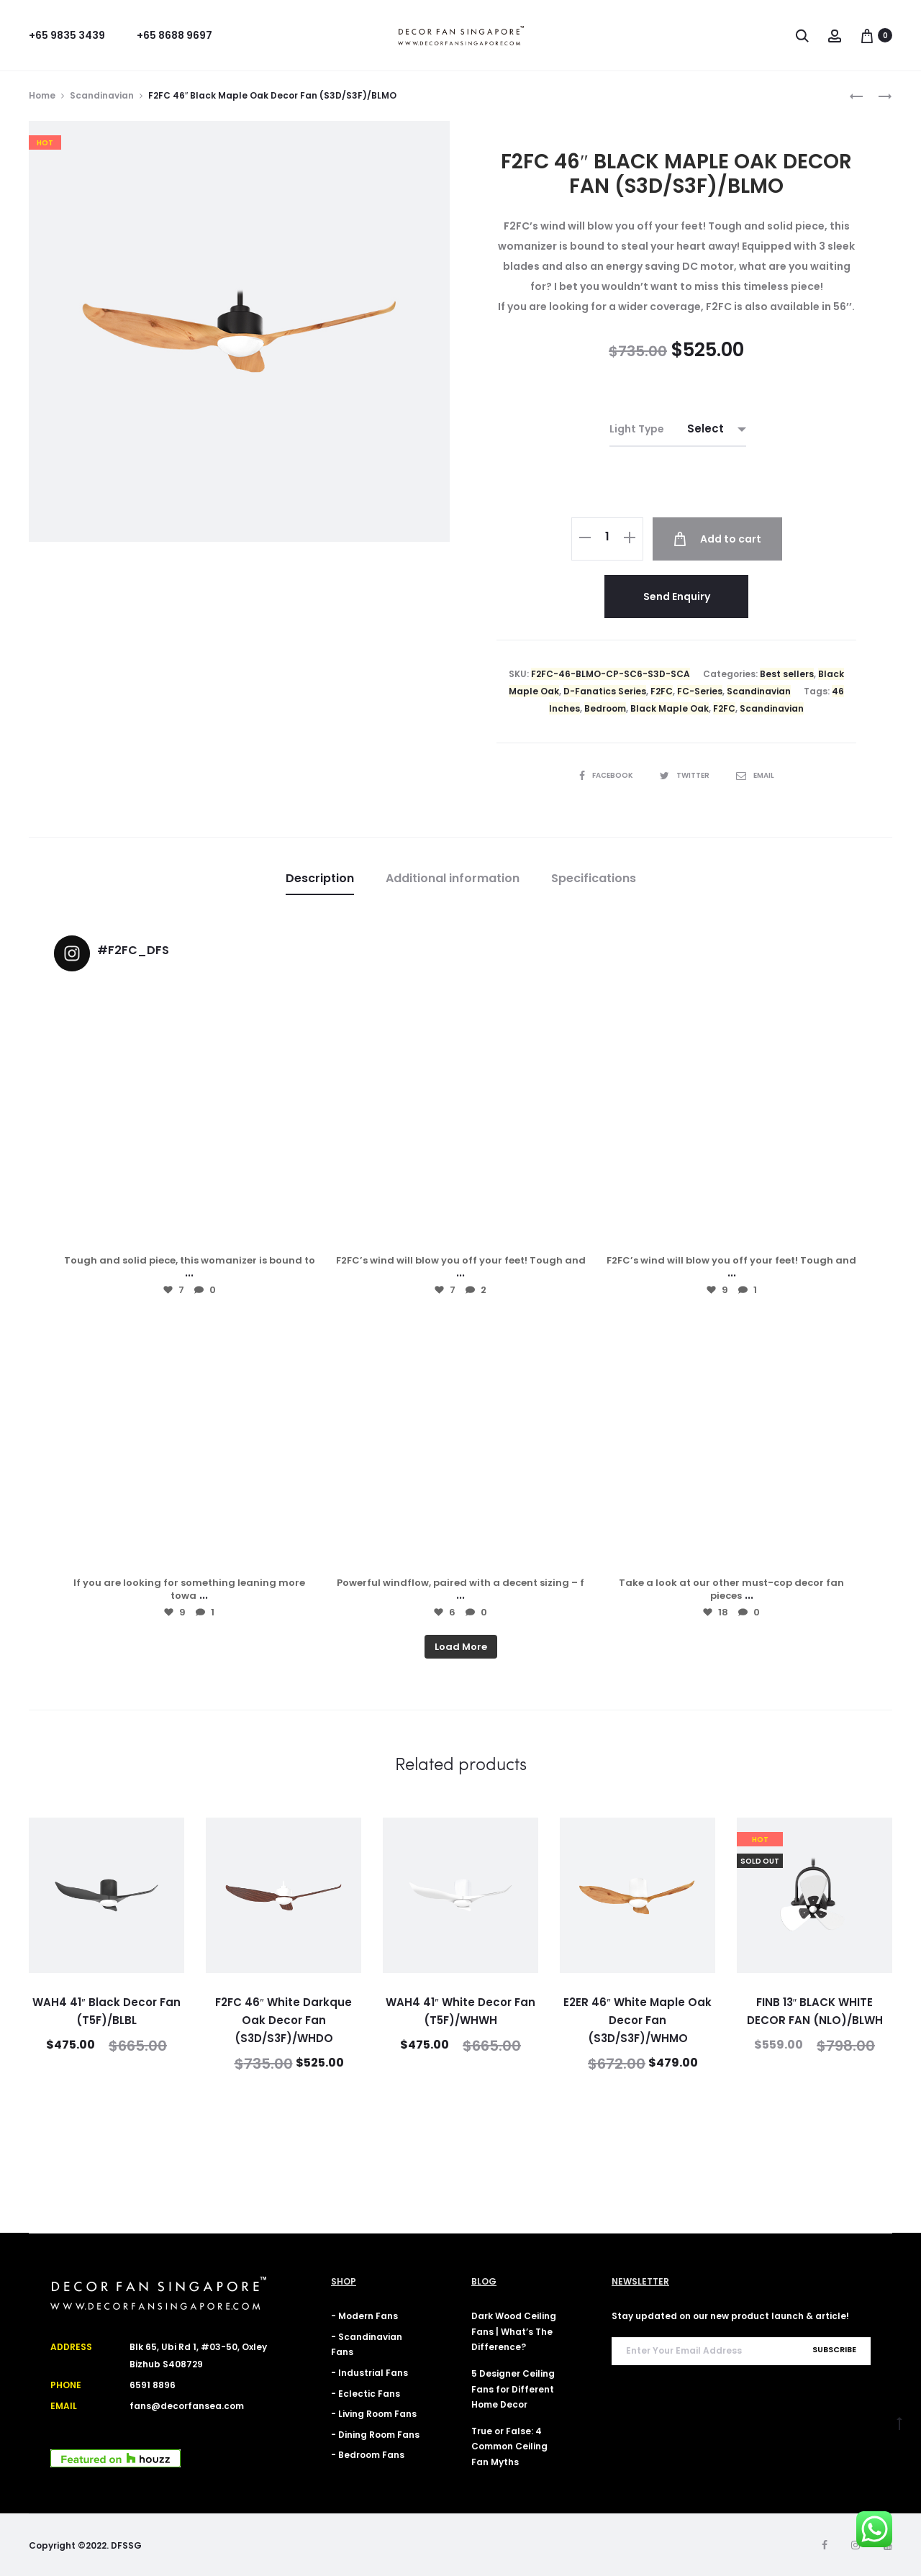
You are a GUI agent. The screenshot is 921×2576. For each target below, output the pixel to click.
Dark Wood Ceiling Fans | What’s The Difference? (513, 2331)
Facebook (607, 775)
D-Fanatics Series (604, 691)
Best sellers (787, 674)
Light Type (636, 429)
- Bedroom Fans (367, 2455)
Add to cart (717, 539)
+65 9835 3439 (67, 35)
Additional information (453, 878)
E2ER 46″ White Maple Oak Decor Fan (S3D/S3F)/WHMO (637, 2020)
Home (42, 95)
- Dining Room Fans (375, 2434)
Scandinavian (102, 95)
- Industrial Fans (369, 2373)
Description (320, 878)
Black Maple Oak (669, 708)
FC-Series (699, 691)
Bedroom (605, 708)
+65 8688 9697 (174, 35)
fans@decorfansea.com (187, 2406)
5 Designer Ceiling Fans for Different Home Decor (513, 2389)
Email (755, 775)
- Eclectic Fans (365, 2393)
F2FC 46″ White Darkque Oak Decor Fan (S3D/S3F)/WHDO (283, 2020)
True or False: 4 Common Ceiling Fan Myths (509, 2446)
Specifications (593, 878)
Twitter (685, 775)
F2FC (661, 691)
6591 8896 (153, 2385)
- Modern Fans (364, 2316)
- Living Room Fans (374, 2414)
